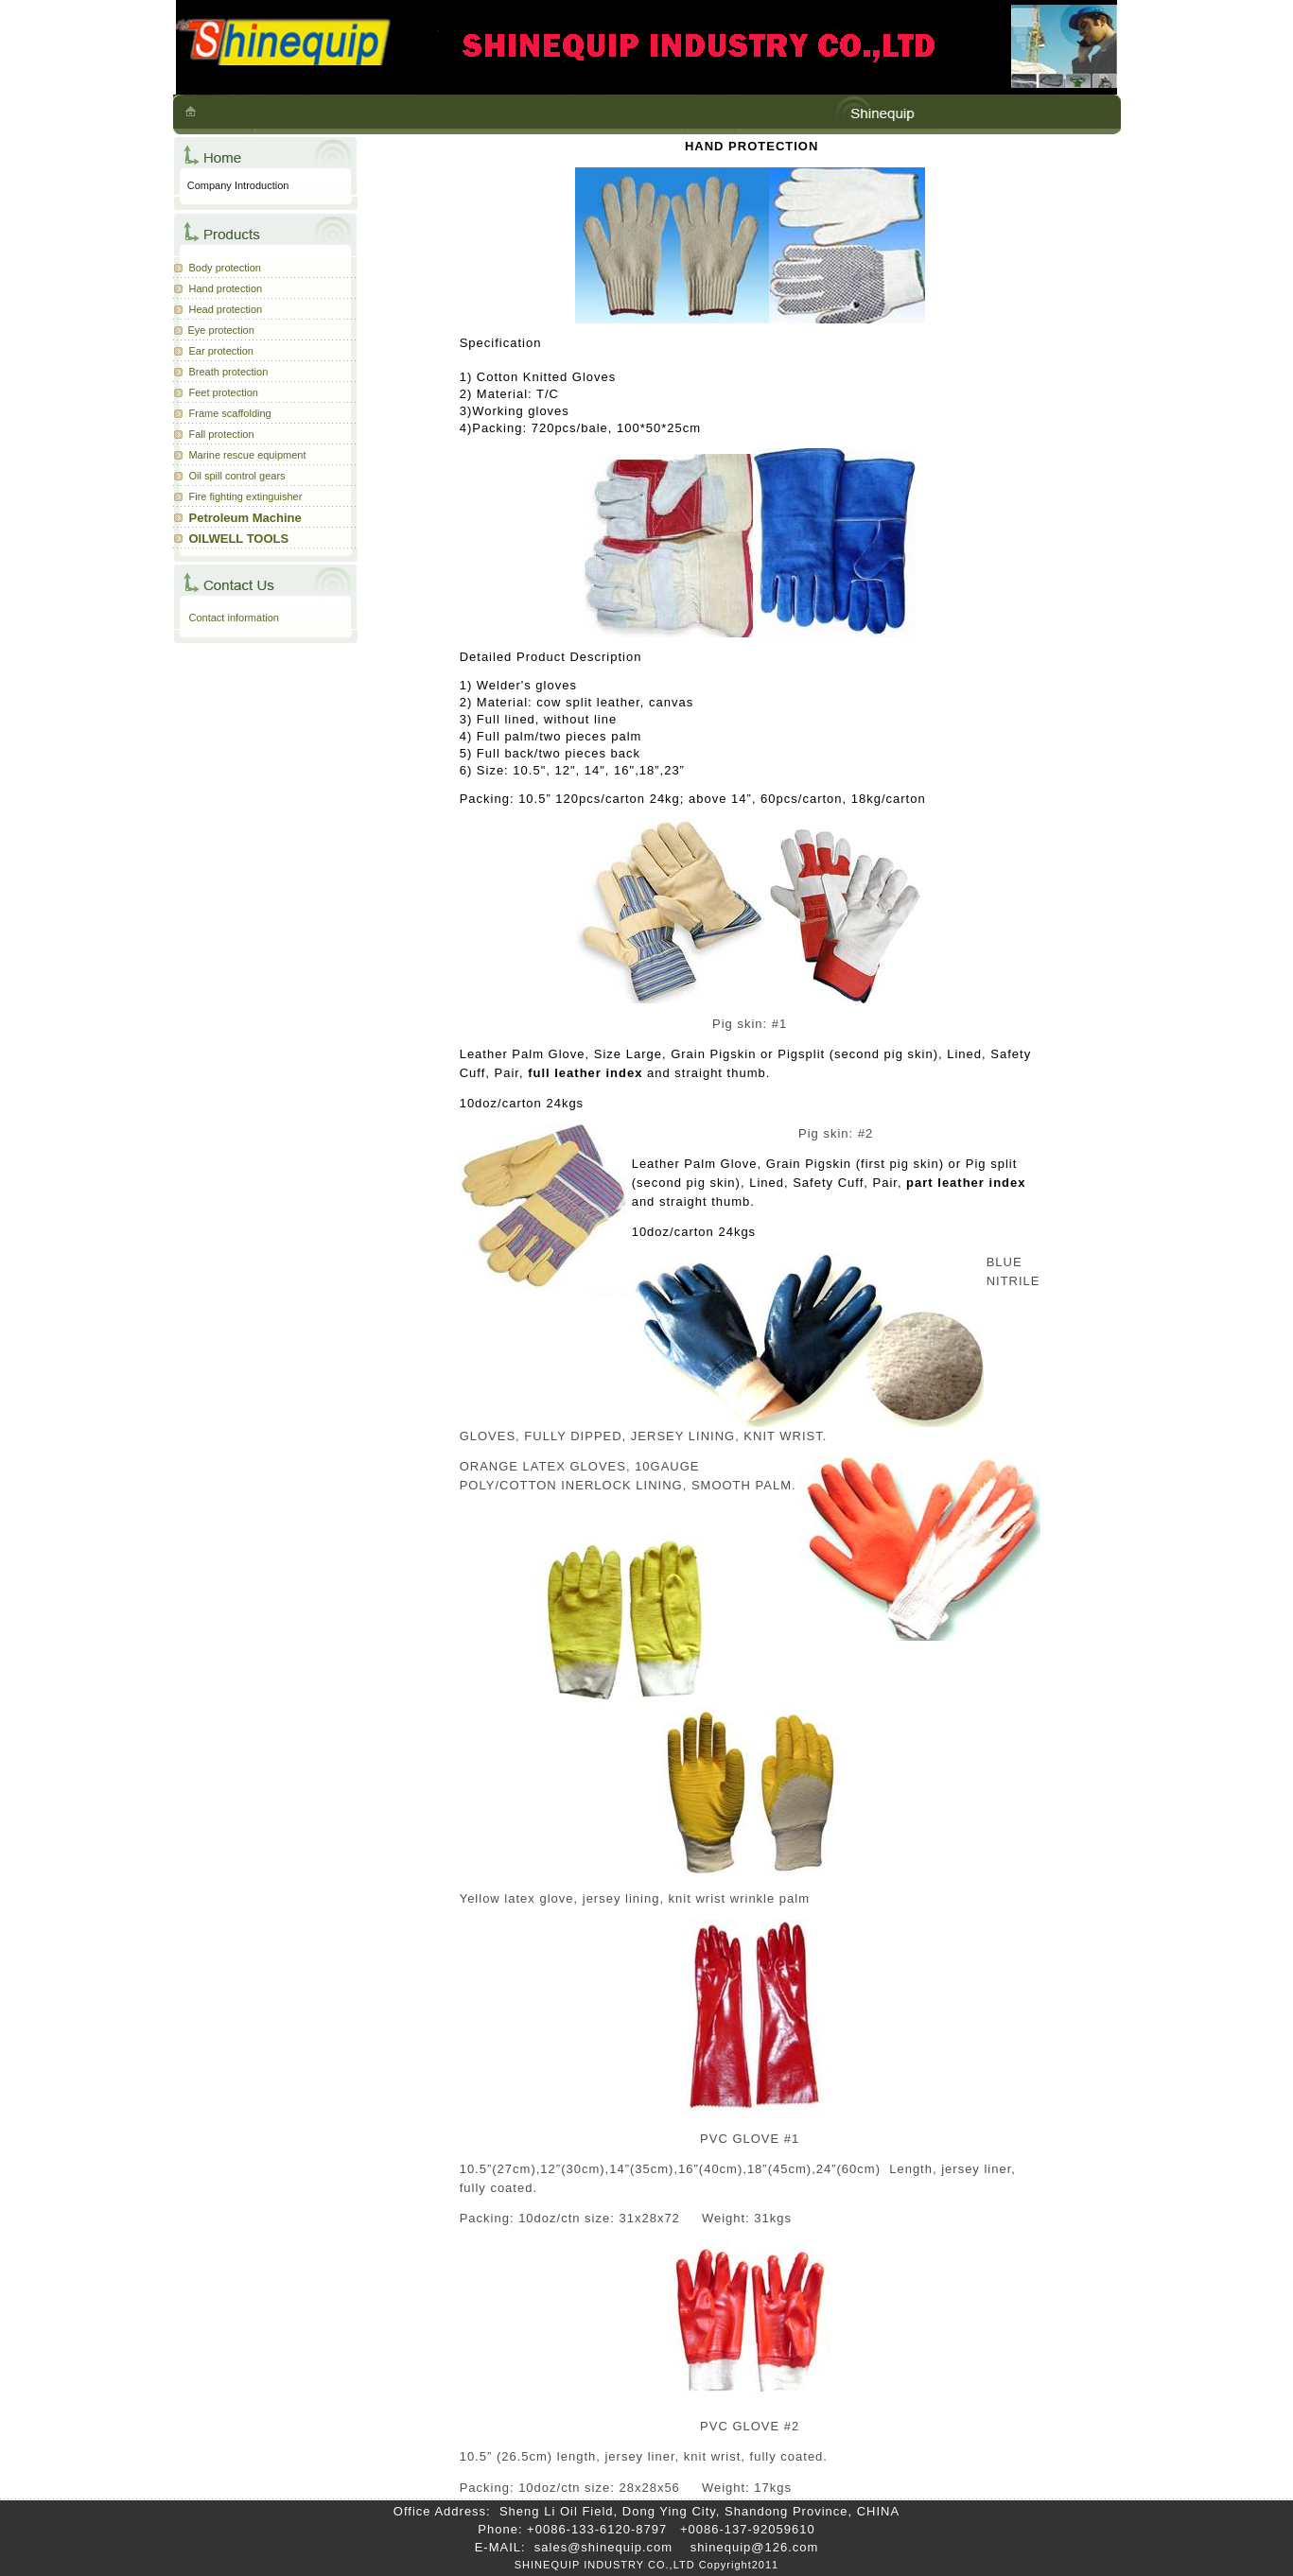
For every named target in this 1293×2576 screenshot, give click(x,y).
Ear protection (221, 351)
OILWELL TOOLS (239, 538)
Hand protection (226, 288)
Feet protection (223, 392)
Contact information (234, 617)
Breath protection (229, 371)
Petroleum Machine (245, 518)
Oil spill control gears (237, 475)
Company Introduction (238, 185)
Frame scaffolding (230, 413)
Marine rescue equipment (247, 455)
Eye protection (221, 330)
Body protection (225, 267)
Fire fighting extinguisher (246, 496)
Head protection (226, 309)
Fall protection (221, 434)
